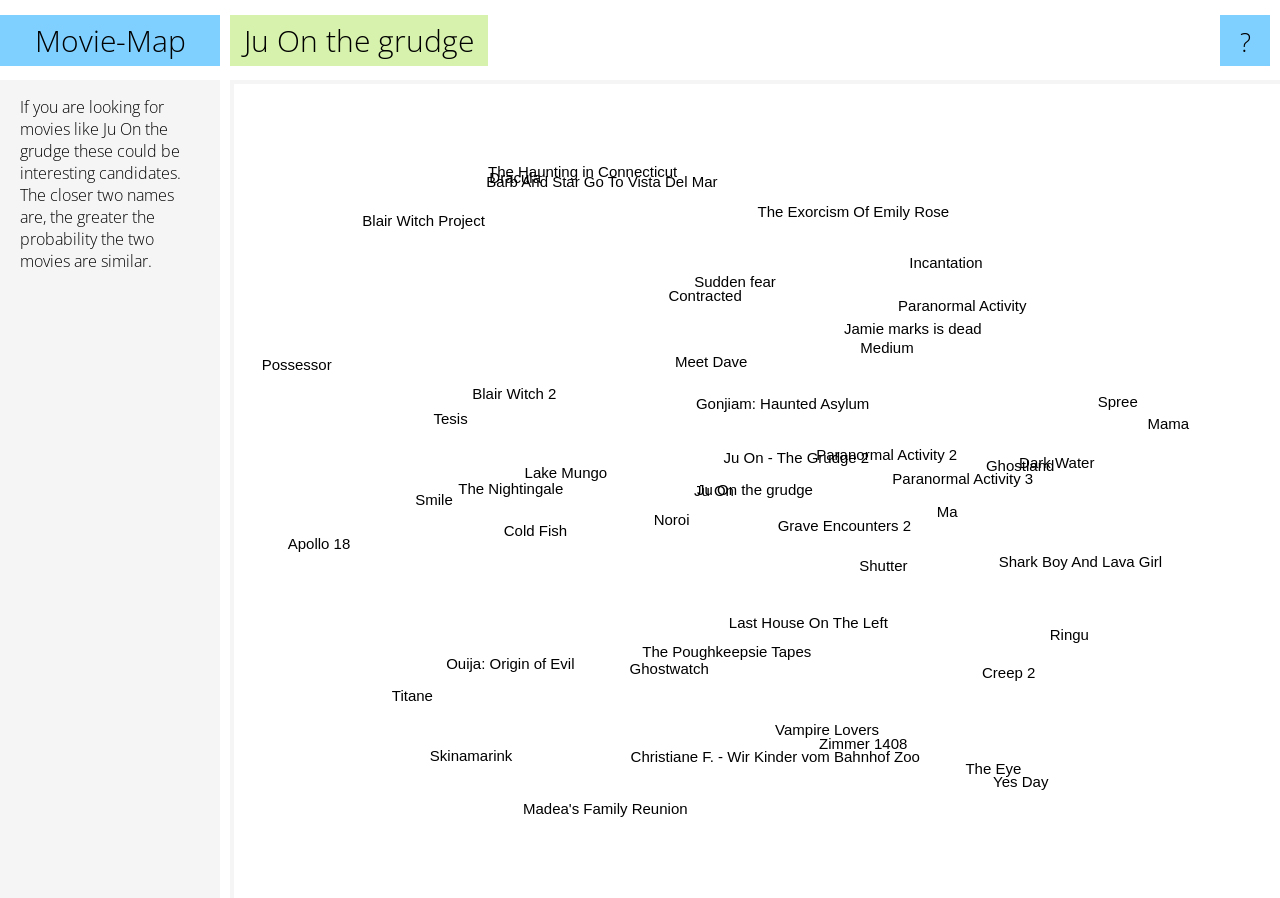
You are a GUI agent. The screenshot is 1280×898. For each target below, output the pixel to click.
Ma (928, 509)
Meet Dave (754, 371)
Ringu (1084, 650)
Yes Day (995, 739)
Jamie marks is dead (886, 337)
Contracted (715, 277)
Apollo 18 (340, 542)
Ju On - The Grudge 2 (895, 433)
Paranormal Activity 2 (879, 485)
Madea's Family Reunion (615, 800)
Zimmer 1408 (844, 746)
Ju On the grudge (755, 489)
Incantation (918, 299)
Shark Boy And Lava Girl (1029, 534)
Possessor (308, 346)
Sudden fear (728, 304)
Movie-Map (110, 40)
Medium (906, 359)
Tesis (454, 408)
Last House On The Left (778, 620)
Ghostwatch (679, 663)
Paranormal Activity (953, 273)
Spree (1094, 397)
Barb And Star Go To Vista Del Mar (624, 221)
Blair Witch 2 (508, 377)
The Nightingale (480, 509)
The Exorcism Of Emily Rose (855, 188)
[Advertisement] (110, 593)
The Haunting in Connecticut (602, 197)
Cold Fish (502, 562)
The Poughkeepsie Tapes (775, 639)
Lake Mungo (533, 459)
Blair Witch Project (369, 215)
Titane (419, 717)
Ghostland (1009, 468)
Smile (402, 499)
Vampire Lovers (820, 703)
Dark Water (1105, 451)
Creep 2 (1031, 686)
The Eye (961, 763)
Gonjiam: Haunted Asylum (805, 336)
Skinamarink (503, 715)
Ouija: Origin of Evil (536, 643)
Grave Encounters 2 (850, 568)
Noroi (635, 506)
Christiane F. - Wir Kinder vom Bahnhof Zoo (770, 730)
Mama (1147, 433)
